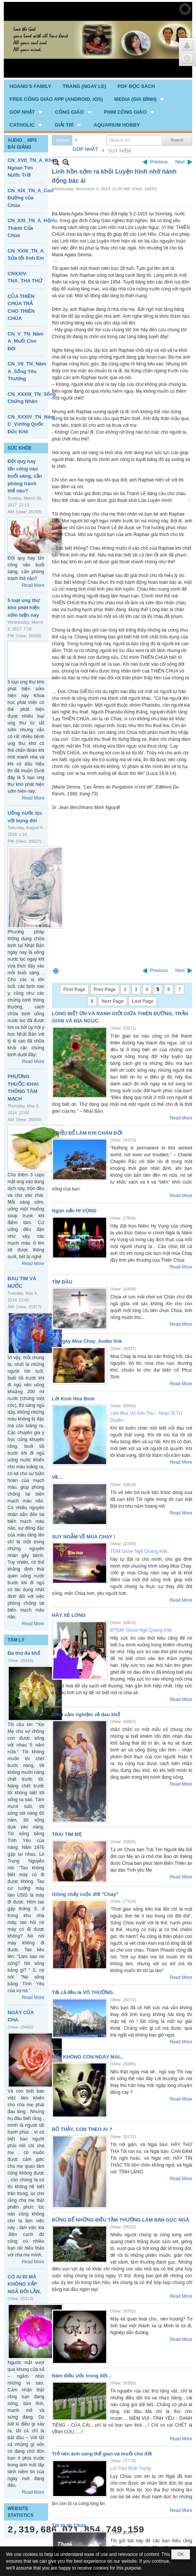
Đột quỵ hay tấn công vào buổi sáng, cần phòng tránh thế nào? (25, 476)
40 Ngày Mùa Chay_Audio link (87, 1341)
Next (180, 162)
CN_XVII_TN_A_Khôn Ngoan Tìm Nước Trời (33, 167)
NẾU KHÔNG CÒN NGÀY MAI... (88, 2057)
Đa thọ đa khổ (24, 1653)
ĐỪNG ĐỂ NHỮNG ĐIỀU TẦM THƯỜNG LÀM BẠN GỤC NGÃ (120, 2220)
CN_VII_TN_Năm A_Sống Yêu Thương (27, 371)
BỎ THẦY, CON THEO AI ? (82, 2129)
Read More (33, 585)
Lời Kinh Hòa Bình (73, 1399)
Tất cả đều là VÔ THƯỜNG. (83, 1992)
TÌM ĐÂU (62, 1282)
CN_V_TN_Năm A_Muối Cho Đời (26, 341)
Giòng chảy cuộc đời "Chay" (85, 1894)
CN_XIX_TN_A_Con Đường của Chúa (30, 198)
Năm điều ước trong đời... (81, 2375)
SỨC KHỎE (19, 448)
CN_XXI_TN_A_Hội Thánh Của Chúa (30, 228)
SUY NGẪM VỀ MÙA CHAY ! (83, 1537)
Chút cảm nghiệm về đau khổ (86, 1714)
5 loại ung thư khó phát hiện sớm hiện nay (24, 607)
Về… (57, 1477)
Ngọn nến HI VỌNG (74, 1211)
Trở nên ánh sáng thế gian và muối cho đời (102, 2454)
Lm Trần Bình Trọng (130, 2468)
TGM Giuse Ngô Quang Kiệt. (139, 1551)
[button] (139, 99)
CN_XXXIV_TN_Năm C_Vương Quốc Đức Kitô (31, 424)
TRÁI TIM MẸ (67, 1834)
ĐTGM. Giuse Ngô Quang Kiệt (141, 1630)
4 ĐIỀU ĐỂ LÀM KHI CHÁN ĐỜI (87, 1133)
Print (56, 971)
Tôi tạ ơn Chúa (69, 2525)
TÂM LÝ (16, 1640)
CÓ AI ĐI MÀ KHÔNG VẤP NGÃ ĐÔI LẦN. (24, 2284)
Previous (159, 162)
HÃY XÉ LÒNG (69, 1615)
